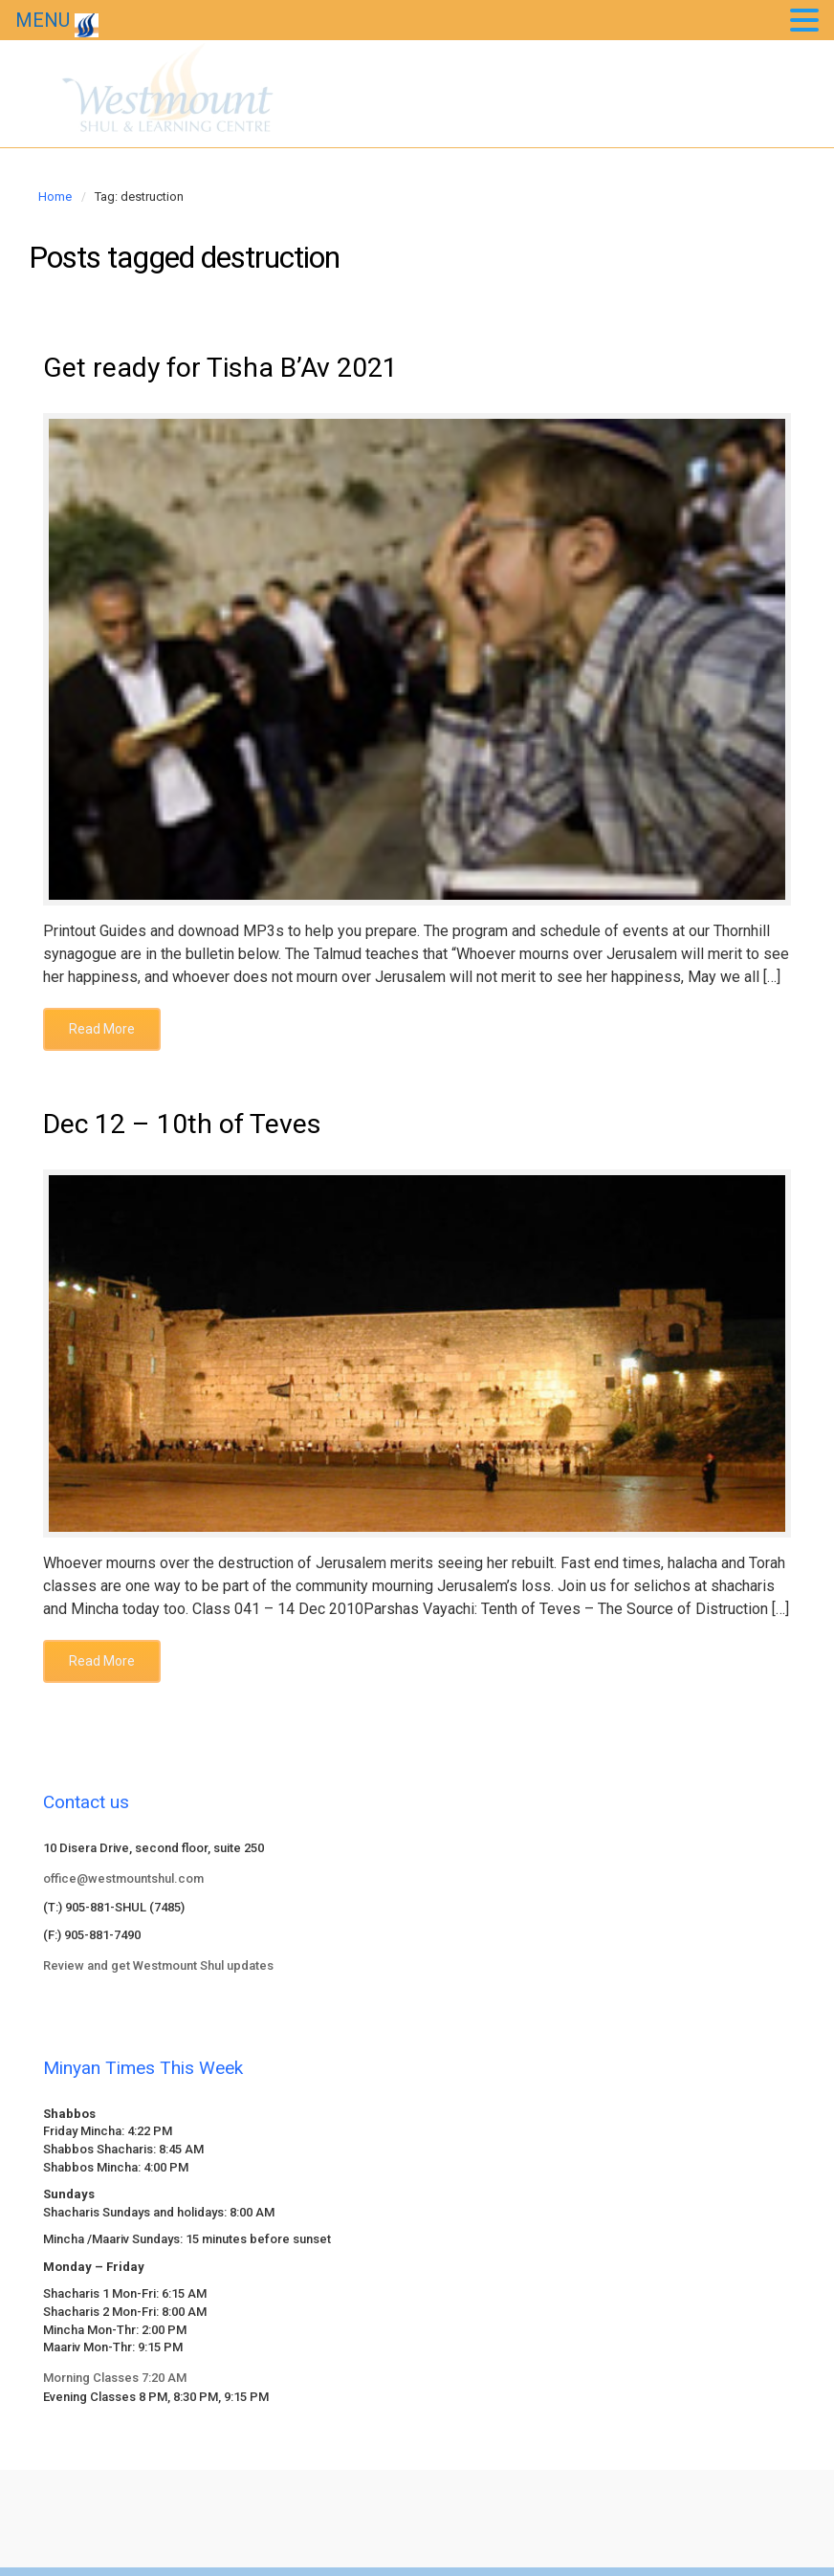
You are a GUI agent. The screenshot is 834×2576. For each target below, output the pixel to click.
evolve (287, 2509)
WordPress (536, 2509)
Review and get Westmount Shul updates (158, 1973)
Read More (102, 1032)
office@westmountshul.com (123, 1887)
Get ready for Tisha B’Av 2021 (239, 370)
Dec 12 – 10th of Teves (197, 1130)
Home (55, 196)
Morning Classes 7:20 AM (115, 2385)
